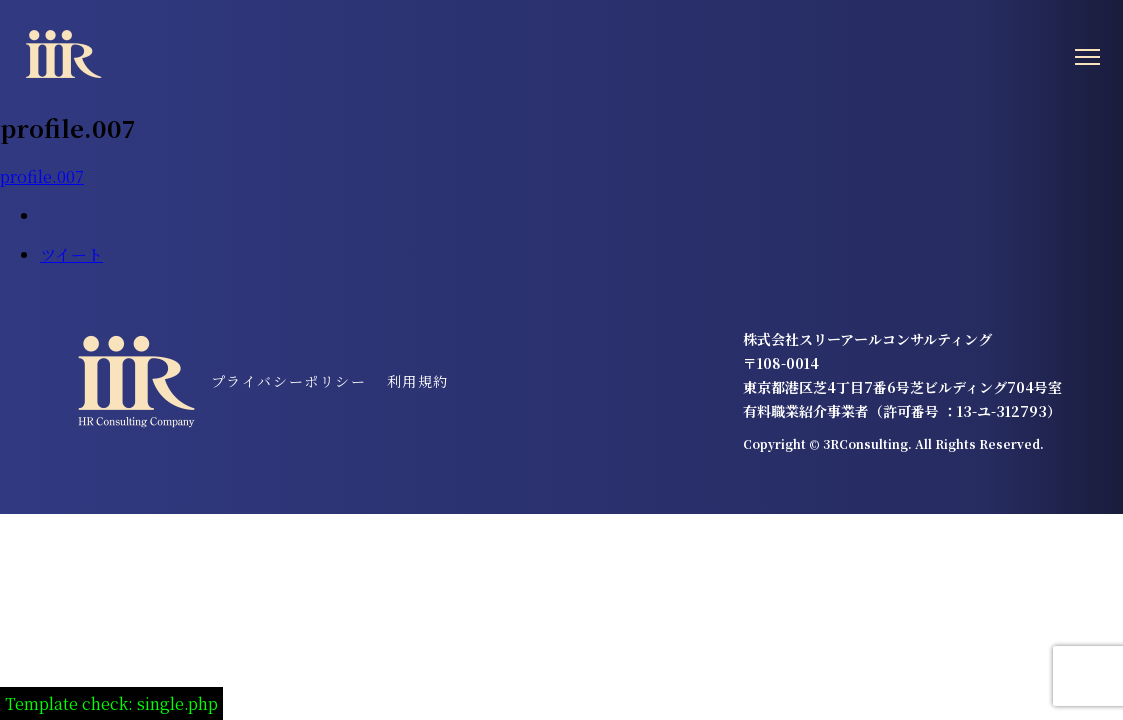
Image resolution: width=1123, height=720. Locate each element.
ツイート (71, 254)
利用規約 (418, 381)
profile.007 (42, 176)
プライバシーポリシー (289, 381)
